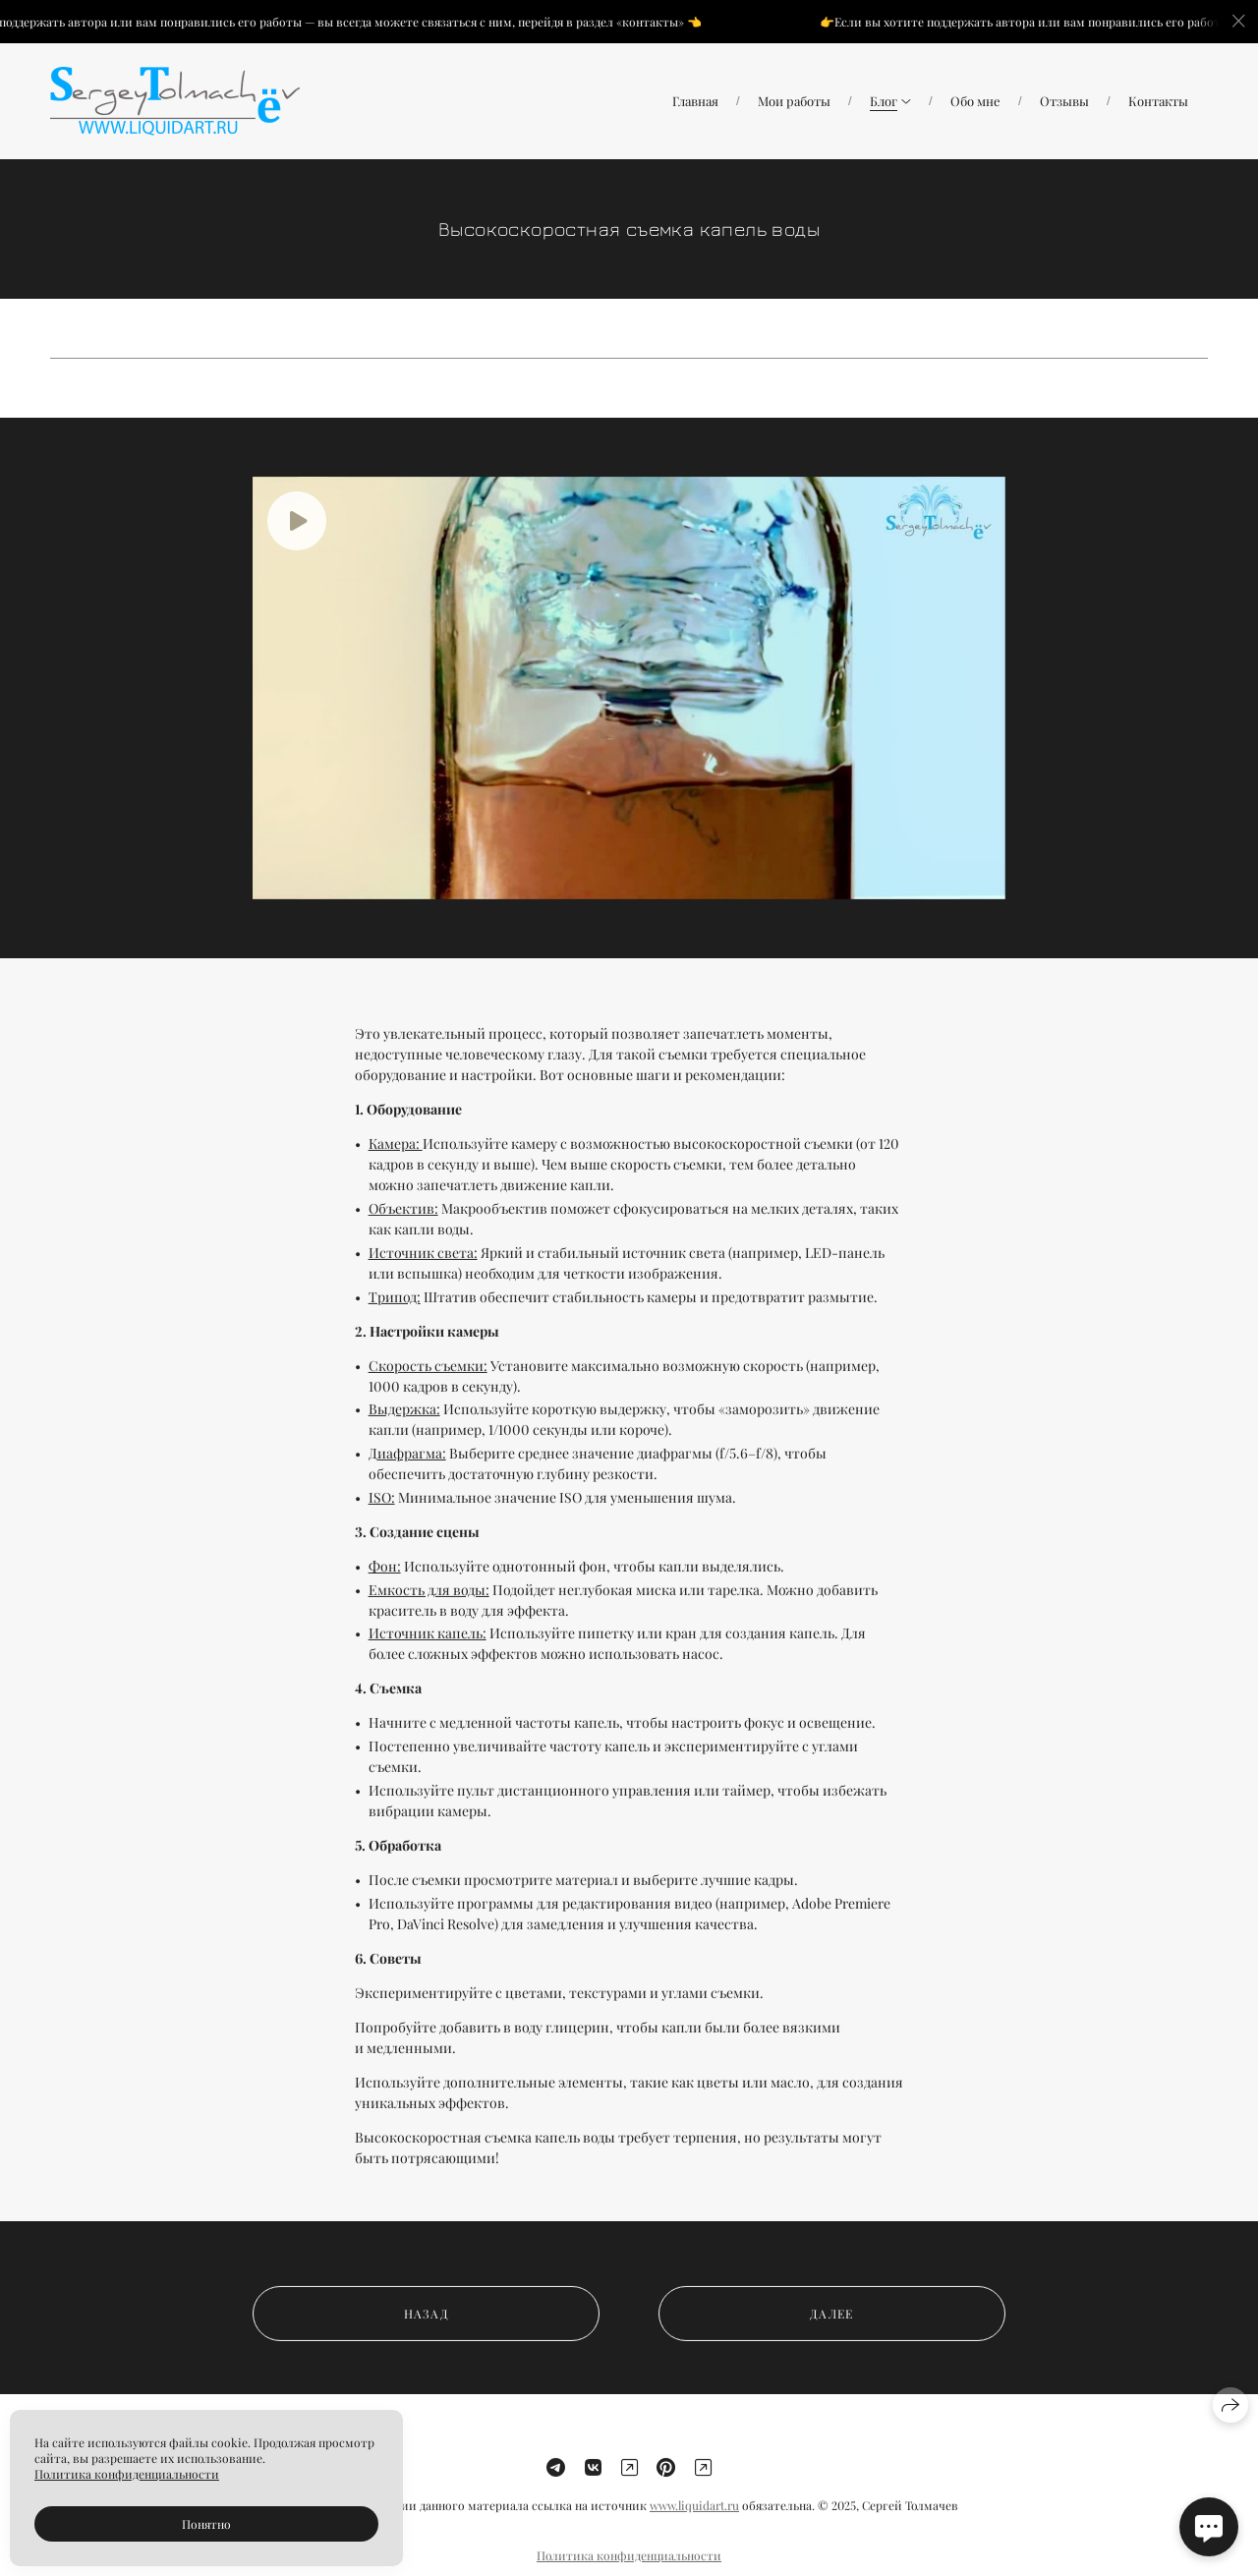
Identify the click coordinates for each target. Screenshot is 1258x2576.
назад (426, 2326)
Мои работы (794, 100)
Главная (695, 100)
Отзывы (1064, 100)
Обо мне (975, 100)
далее (831, 2326)
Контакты (1158, 100)
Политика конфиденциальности (126, 2474)
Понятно (206, 2524)
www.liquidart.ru (694, 2519)
